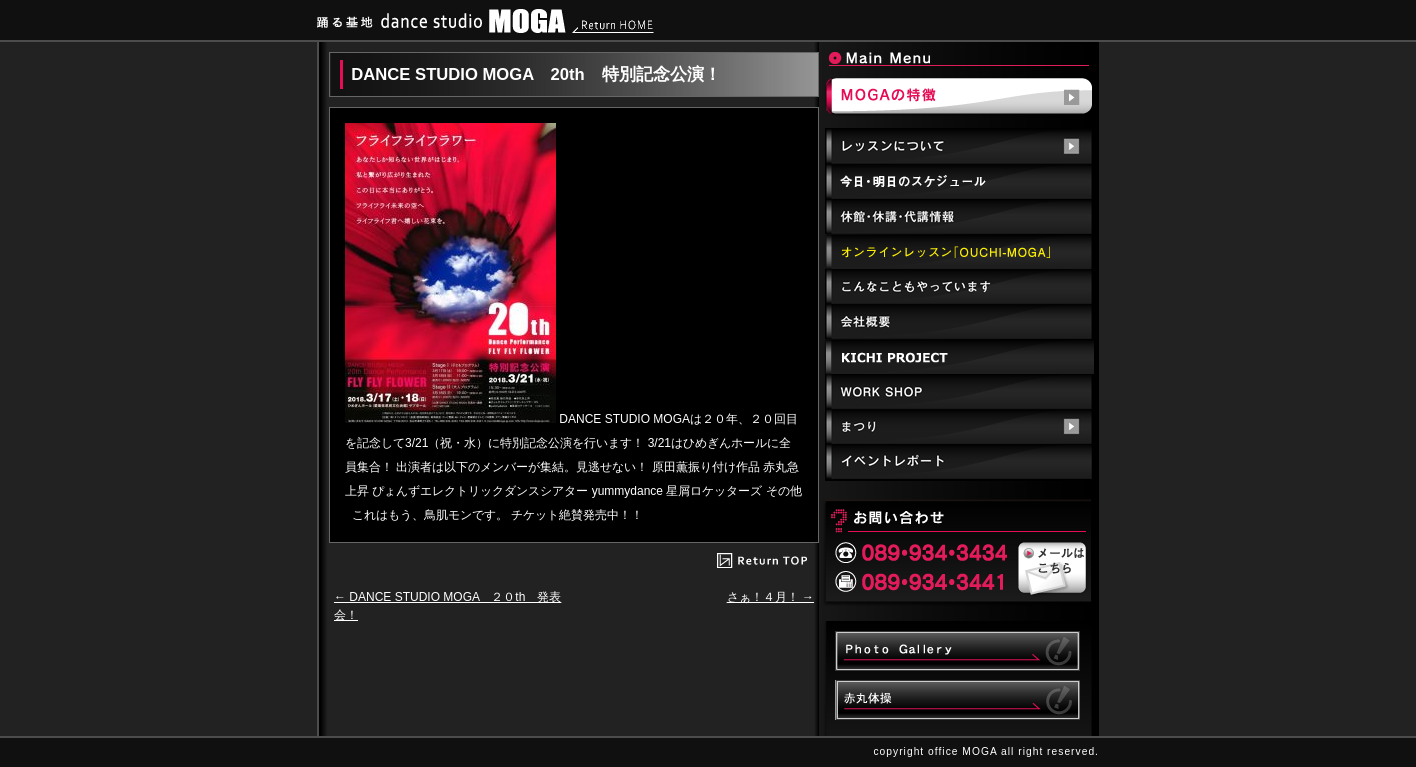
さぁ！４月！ (770, 597)
